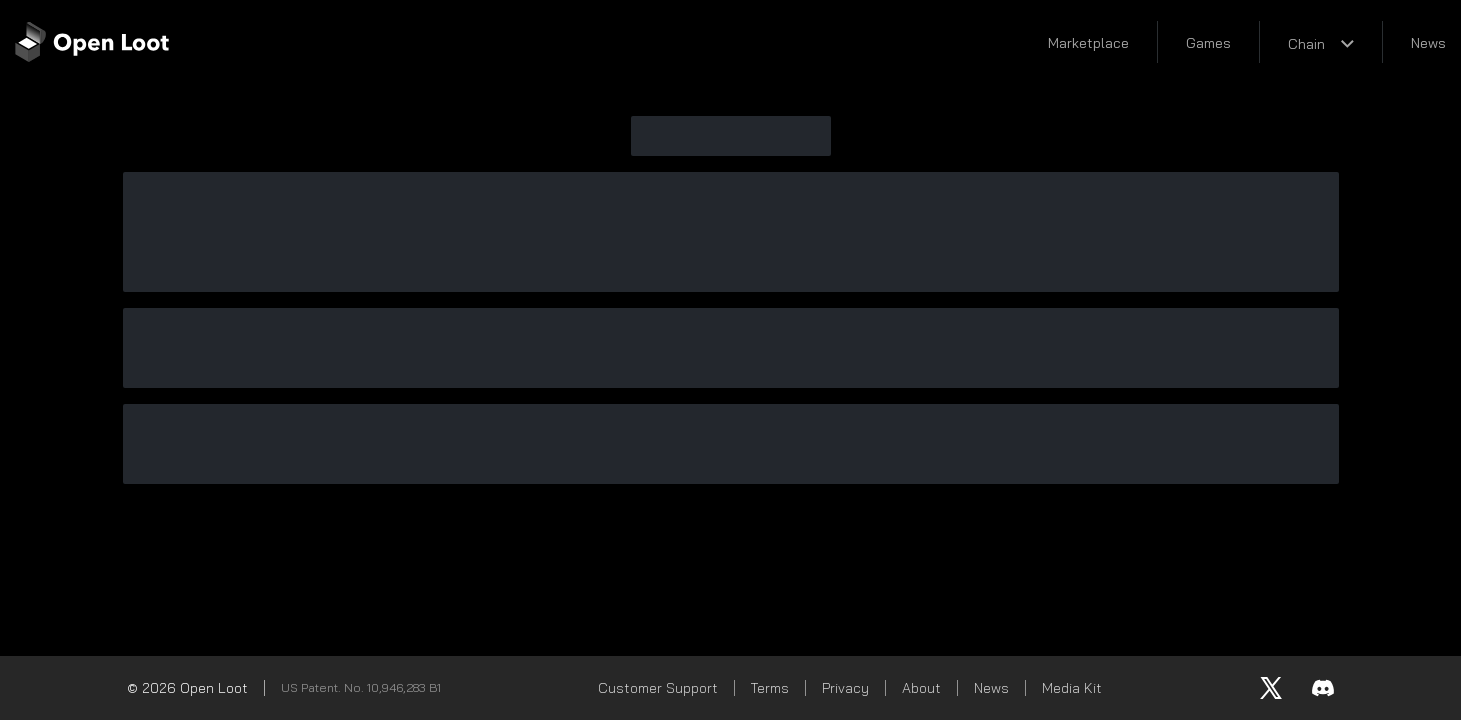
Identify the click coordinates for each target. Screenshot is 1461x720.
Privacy (845, 688)
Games (1208, 43)
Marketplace (1088, 43)
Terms (770, 688)
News (1428, 43)
